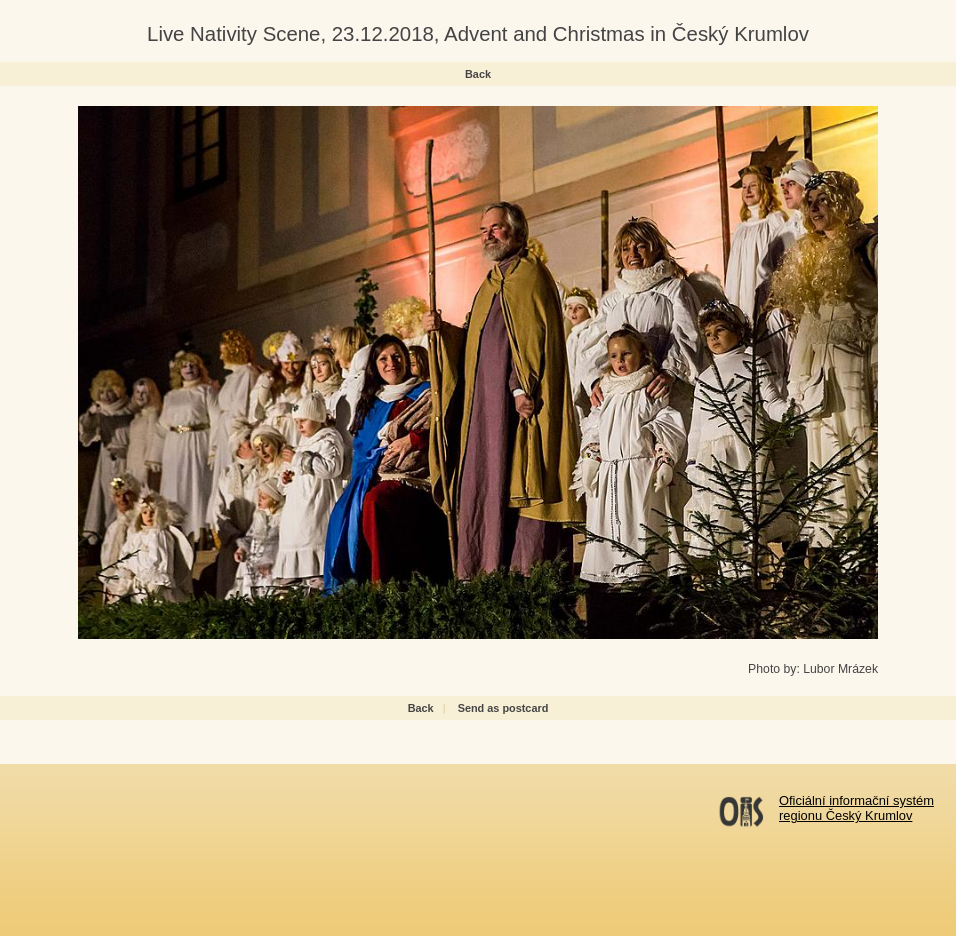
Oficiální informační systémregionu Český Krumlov (856, 808)
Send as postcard (503, 708)
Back (478, 74)
